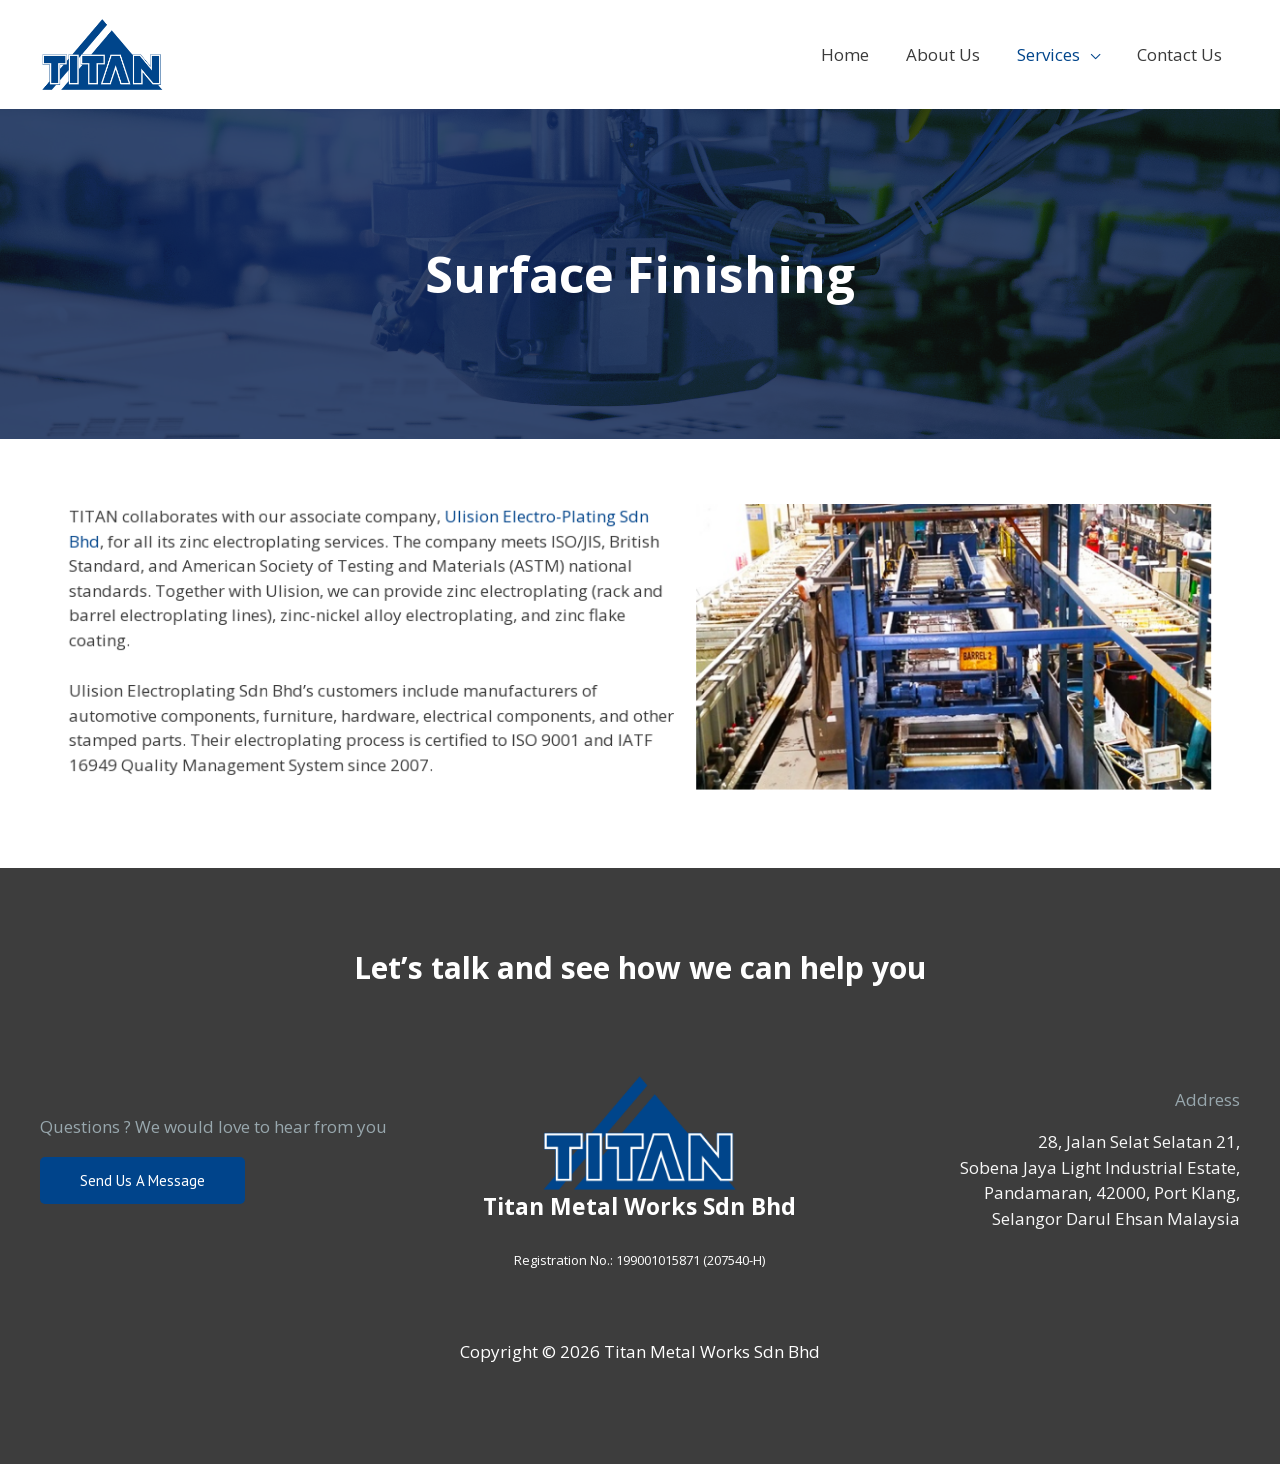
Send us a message (142, 1180)
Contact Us (1180, 54)
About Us (950, 54)
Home (855, 54)
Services (1052, 54)
